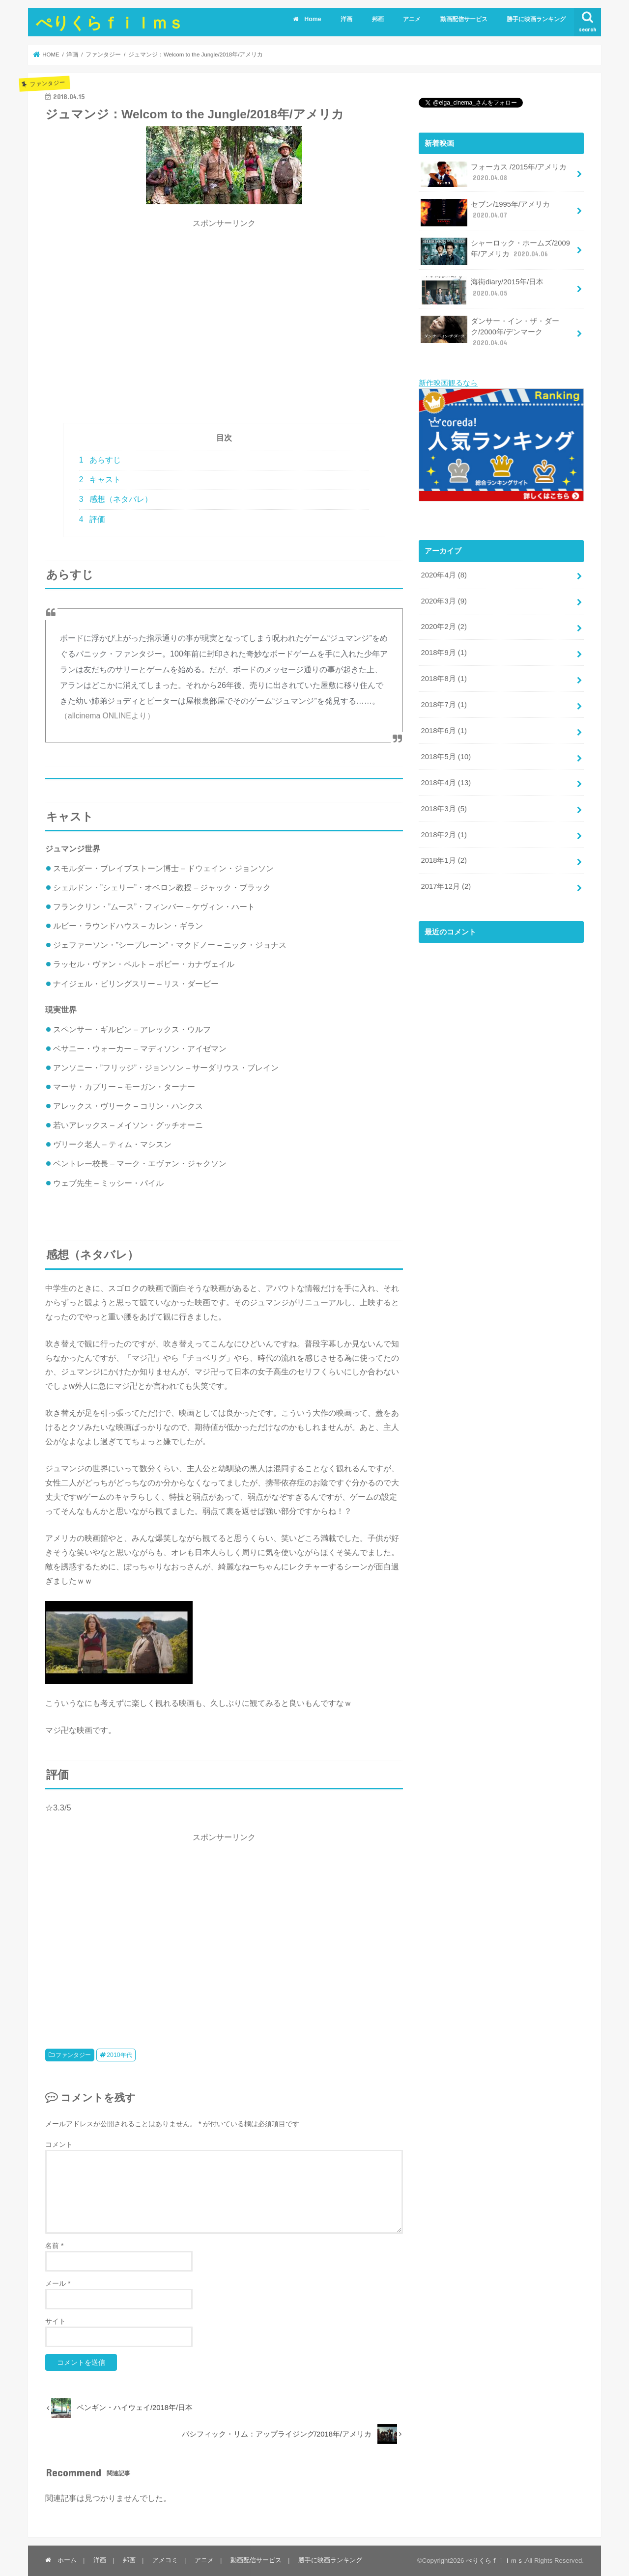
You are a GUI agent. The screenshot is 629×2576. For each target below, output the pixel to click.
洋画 (346, 19)
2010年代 (119, 2055)
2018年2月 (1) (443, 834)
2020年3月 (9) (443, 600)
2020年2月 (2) (443, 626)
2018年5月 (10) (446, 756)
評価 (92, 519)
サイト (55, 2321)
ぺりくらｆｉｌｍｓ (110, 22)
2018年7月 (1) (443, 705)
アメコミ (165, 2560)
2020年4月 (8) (443, 574)
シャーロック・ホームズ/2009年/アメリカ (495, 251)
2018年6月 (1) (443, 731)
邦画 (378, 19)
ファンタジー (73, 2055)
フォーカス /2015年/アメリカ (494, 174)
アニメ (412, 19)
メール (57, 2283)
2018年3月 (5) (443, 808)
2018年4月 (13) (446, 782)
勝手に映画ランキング (536, 19)
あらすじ (100, 460)
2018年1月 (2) (443, 860)
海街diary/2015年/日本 (482, 290)
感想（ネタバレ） (115, 499)
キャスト (100, 479)
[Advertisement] (224, 325)
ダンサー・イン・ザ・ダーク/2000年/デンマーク (490, 332)
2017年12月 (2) (446, 886)
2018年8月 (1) (443, 679)
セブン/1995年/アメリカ (485, 212)
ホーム (61, 2560)
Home (307, 19)
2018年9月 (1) (443, 653)
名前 (54, 2245)
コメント (59, 2144)
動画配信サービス (463, 19)
